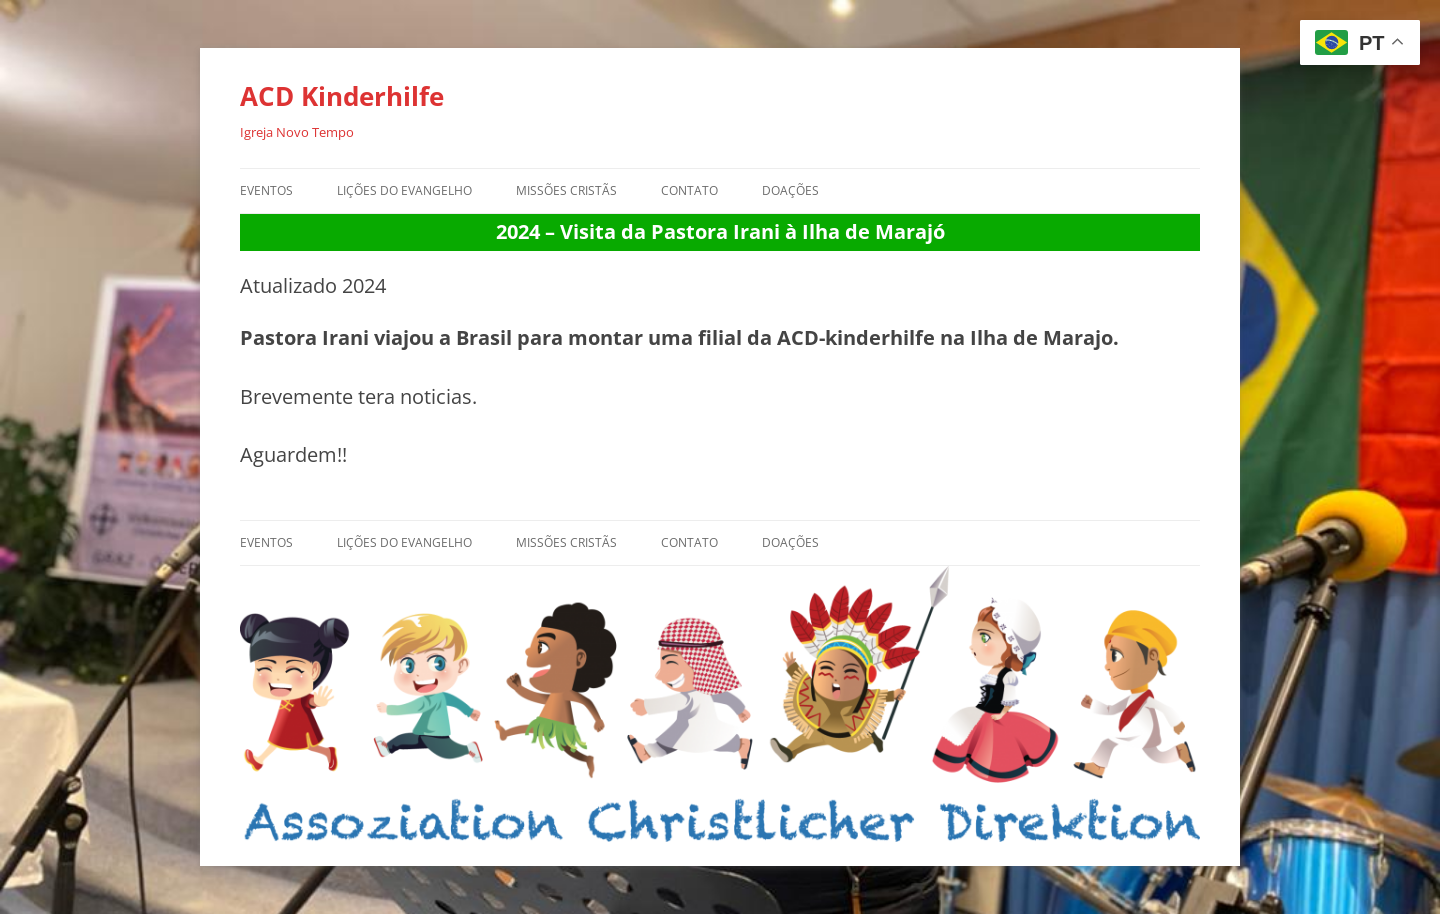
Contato (689, 190)
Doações (790, 190)
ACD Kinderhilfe (342, 96)
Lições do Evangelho (404, 190)
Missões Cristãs (566, 190)
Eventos (266, 190)
